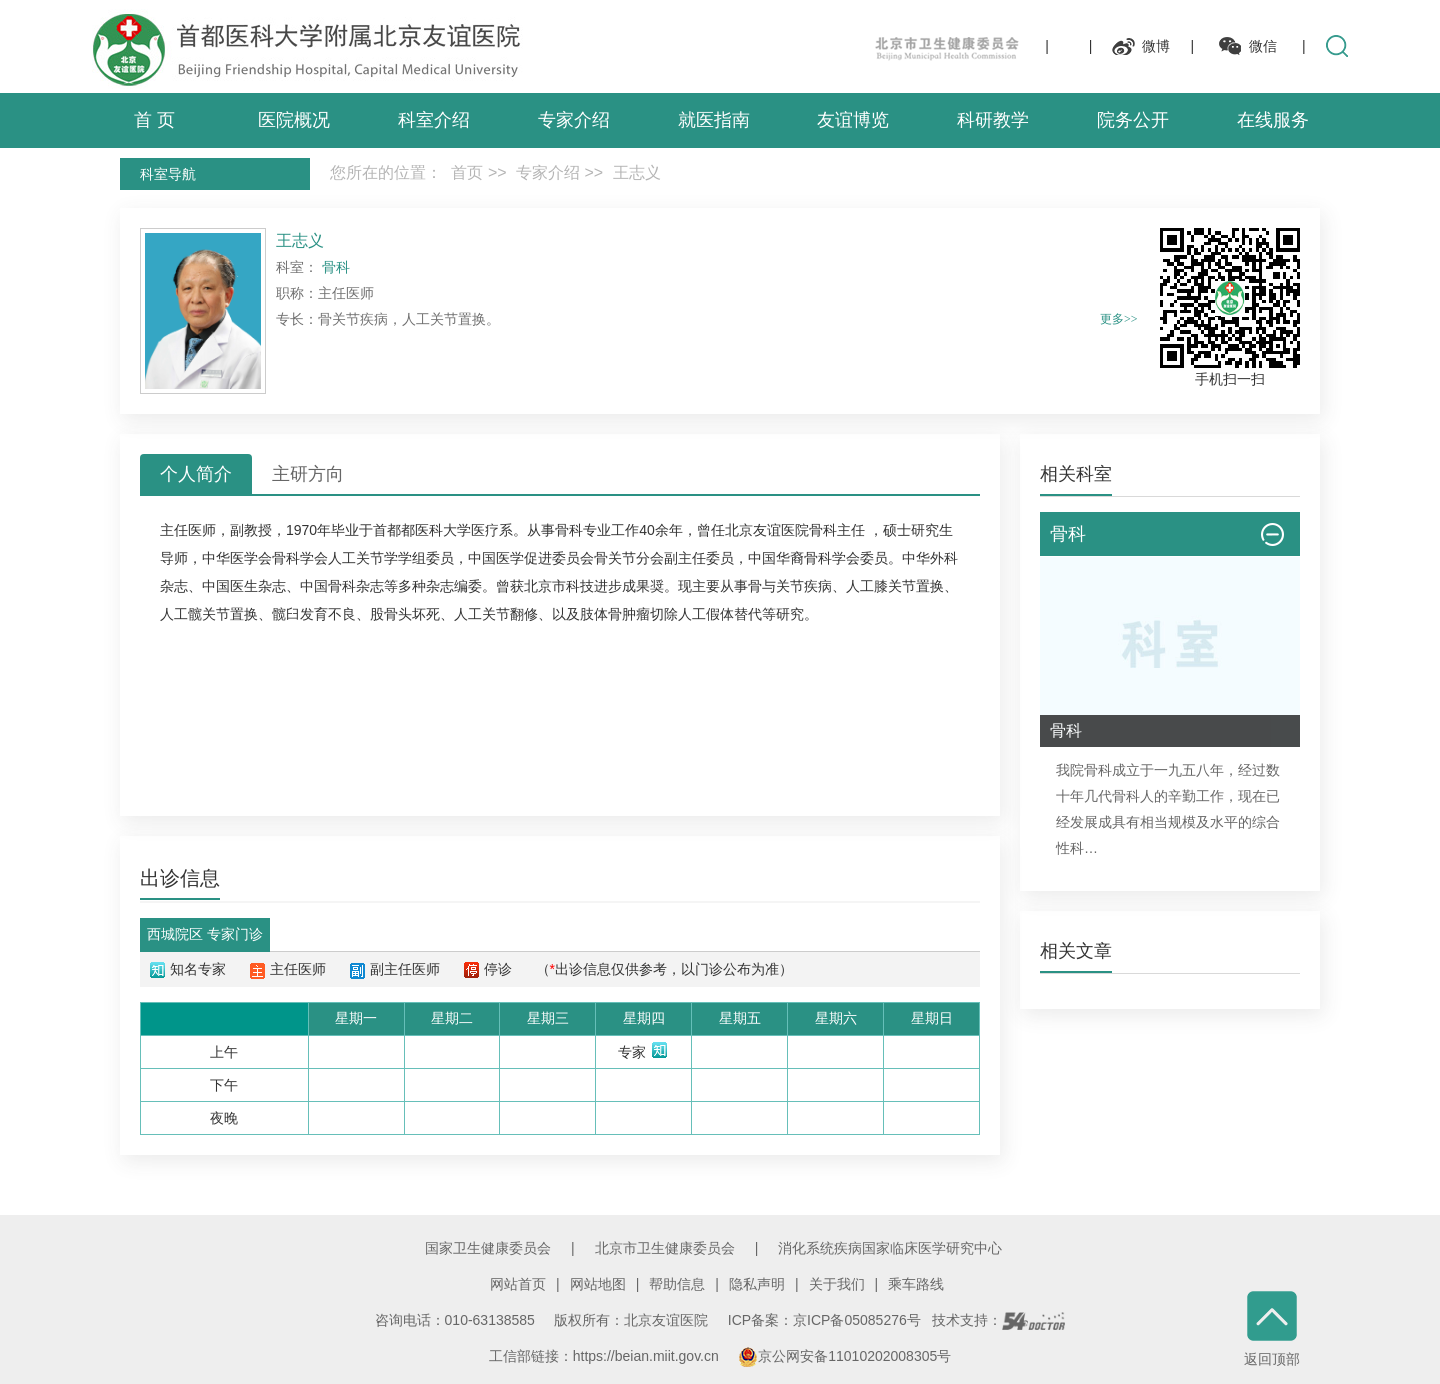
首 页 (154, 120)
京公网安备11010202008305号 (844, 1356)
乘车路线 (916, 1284)
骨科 (569, 530)
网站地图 (598, 1284)
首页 (467, 172)
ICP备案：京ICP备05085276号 (824, 1320)
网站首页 (518, 1284)
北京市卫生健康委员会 (665, 1248)
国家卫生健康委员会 (488, 1248)
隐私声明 (757, 1284)
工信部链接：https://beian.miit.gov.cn (606, 1356)
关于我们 (837, 1284)
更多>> (1119, 319)
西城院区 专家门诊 (205, 934)
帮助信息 (677, 1284)
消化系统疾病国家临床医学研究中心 (890, 1248)
